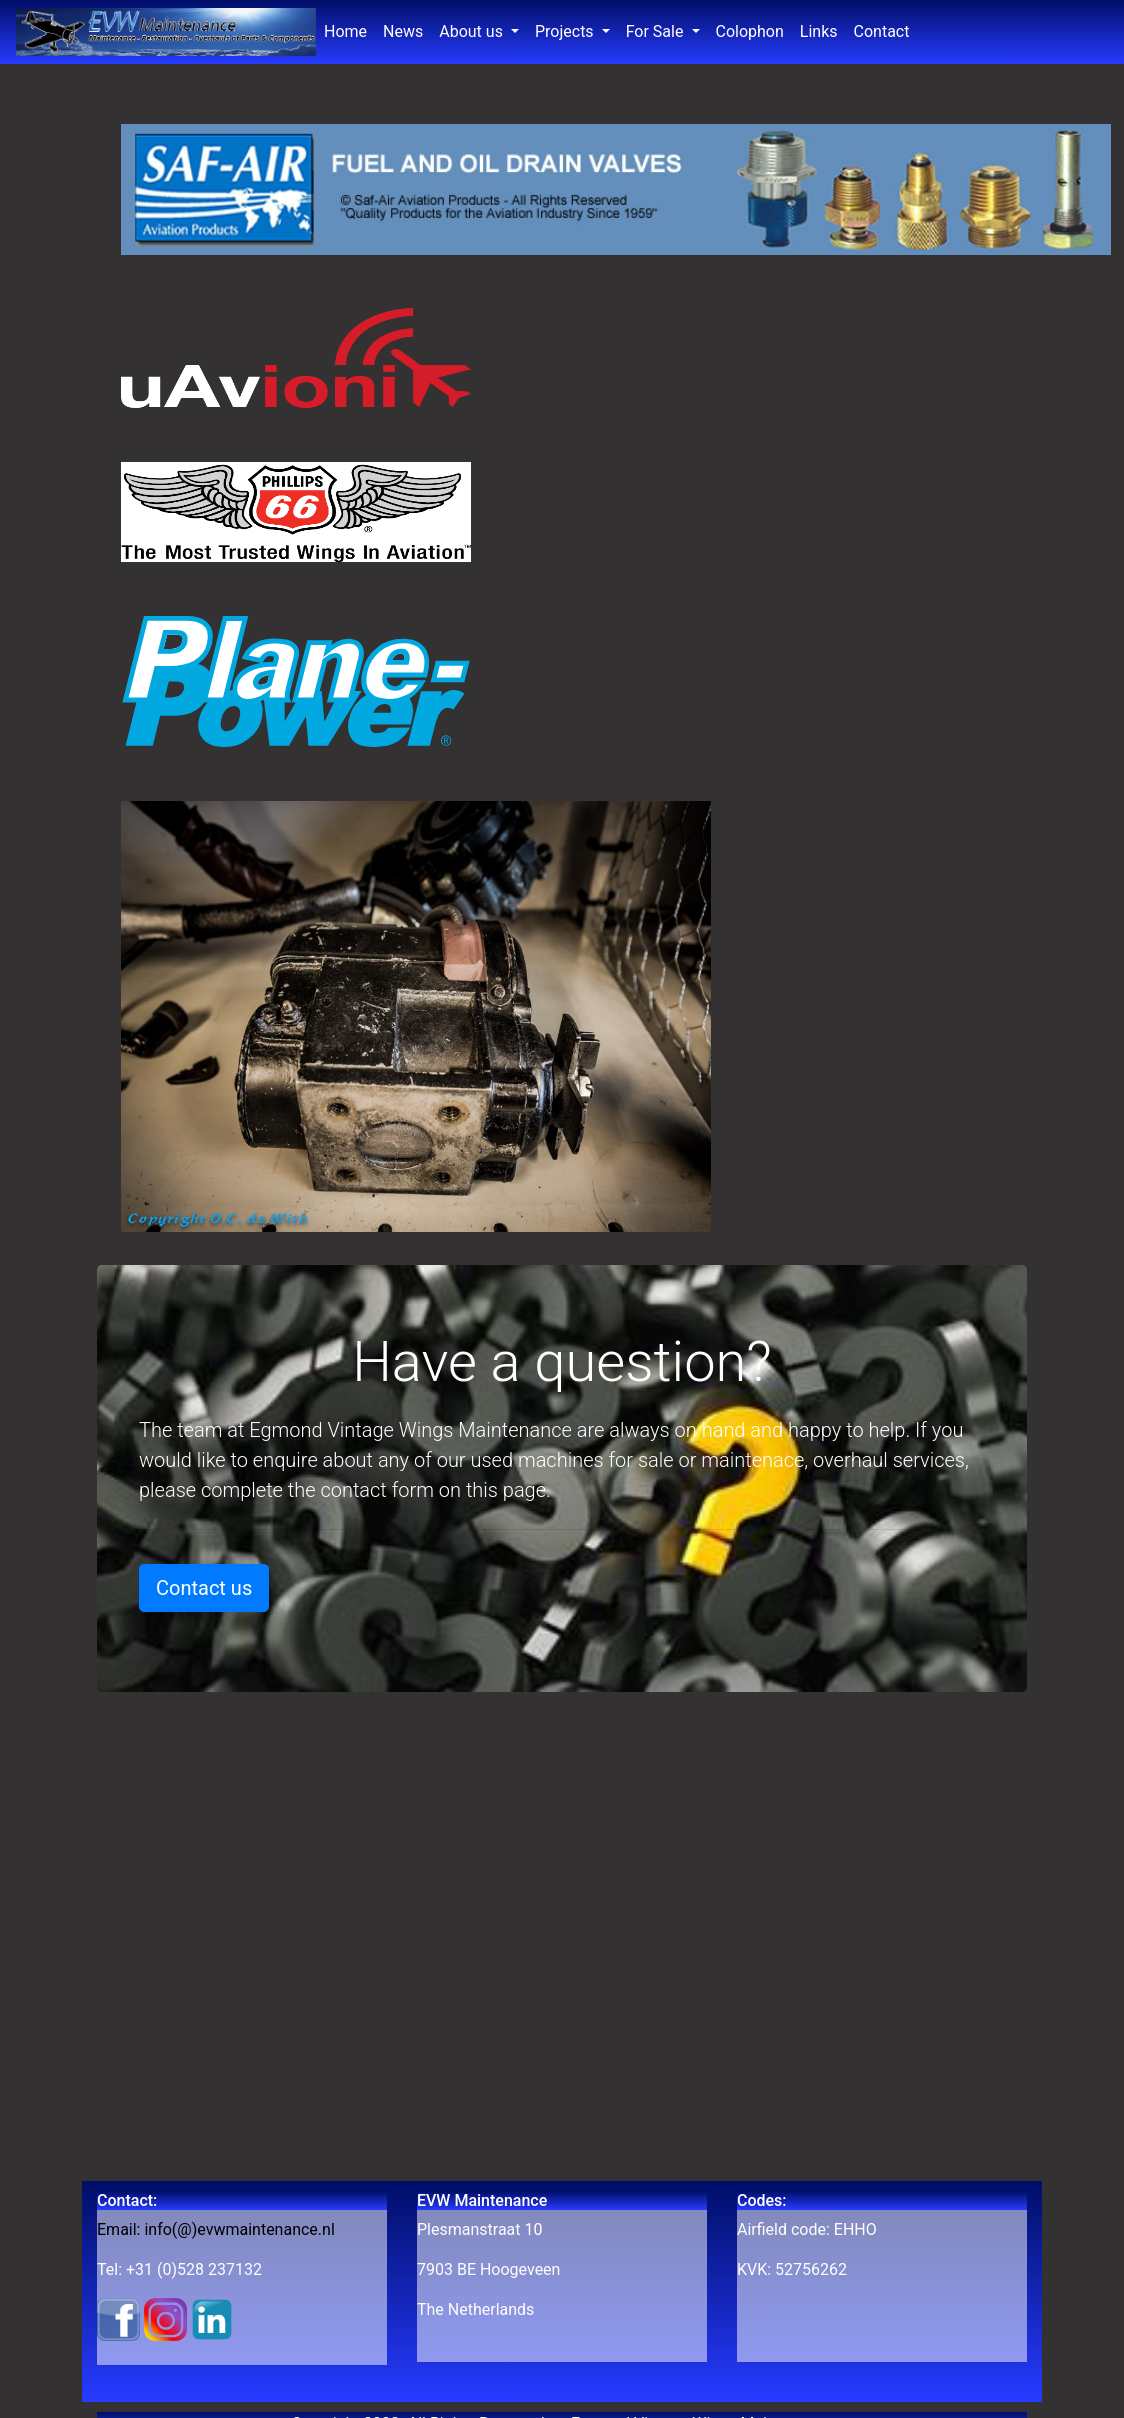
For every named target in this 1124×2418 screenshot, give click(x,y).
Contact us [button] (204, 1588)
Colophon (750, 31)
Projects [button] (566, 31)
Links (819, 31)
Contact (882, 31)
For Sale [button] (657, 31)
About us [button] (473, 31)
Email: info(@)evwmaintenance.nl (216, 2229)
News (407, 30)
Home (349, 30)
